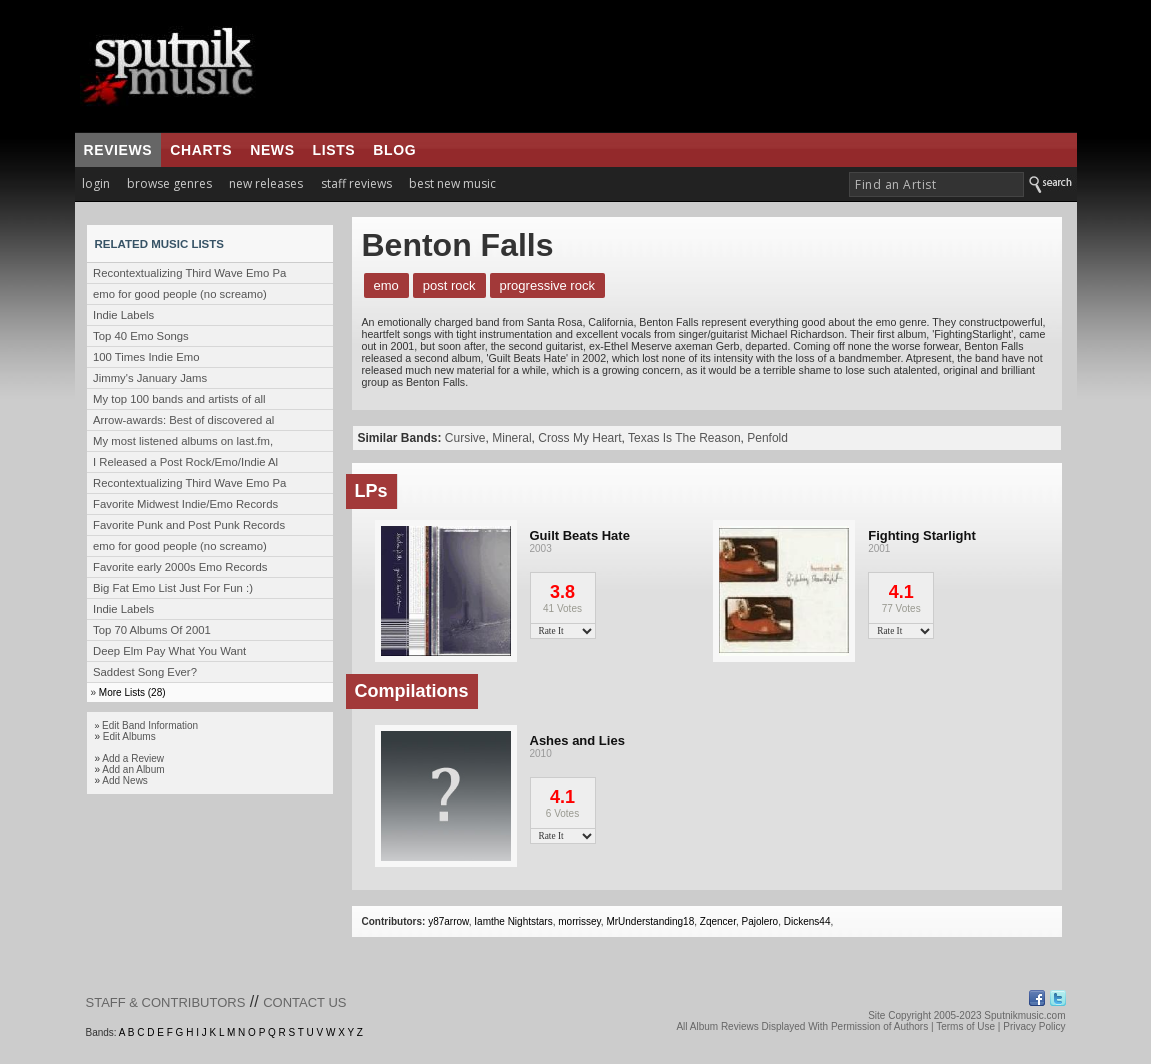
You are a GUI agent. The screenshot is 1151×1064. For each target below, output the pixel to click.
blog (394, 150)
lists (334, 150)
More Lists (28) (132, 692)
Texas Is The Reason (684, 438)
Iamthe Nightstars (513, 921)
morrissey (579, 921)
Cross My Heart (579, 438)
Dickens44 (807, 921)
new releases (266, 183)
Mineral (511, 438)
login (96, 183)
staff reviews (356, 183)
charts (201, 150)
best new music (452, 183)
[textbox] (936, 184)
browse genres (169, 183)
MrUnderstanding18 (650, 921)
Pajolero (759, 921)
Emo (386, 285)
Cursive (465, 438)
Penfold (767, 438)
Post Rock (449, 285)
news (272, 150)
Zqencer (718, 921)
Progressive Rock (547, 285)
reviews (118, 150)
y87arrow (448, 921)
